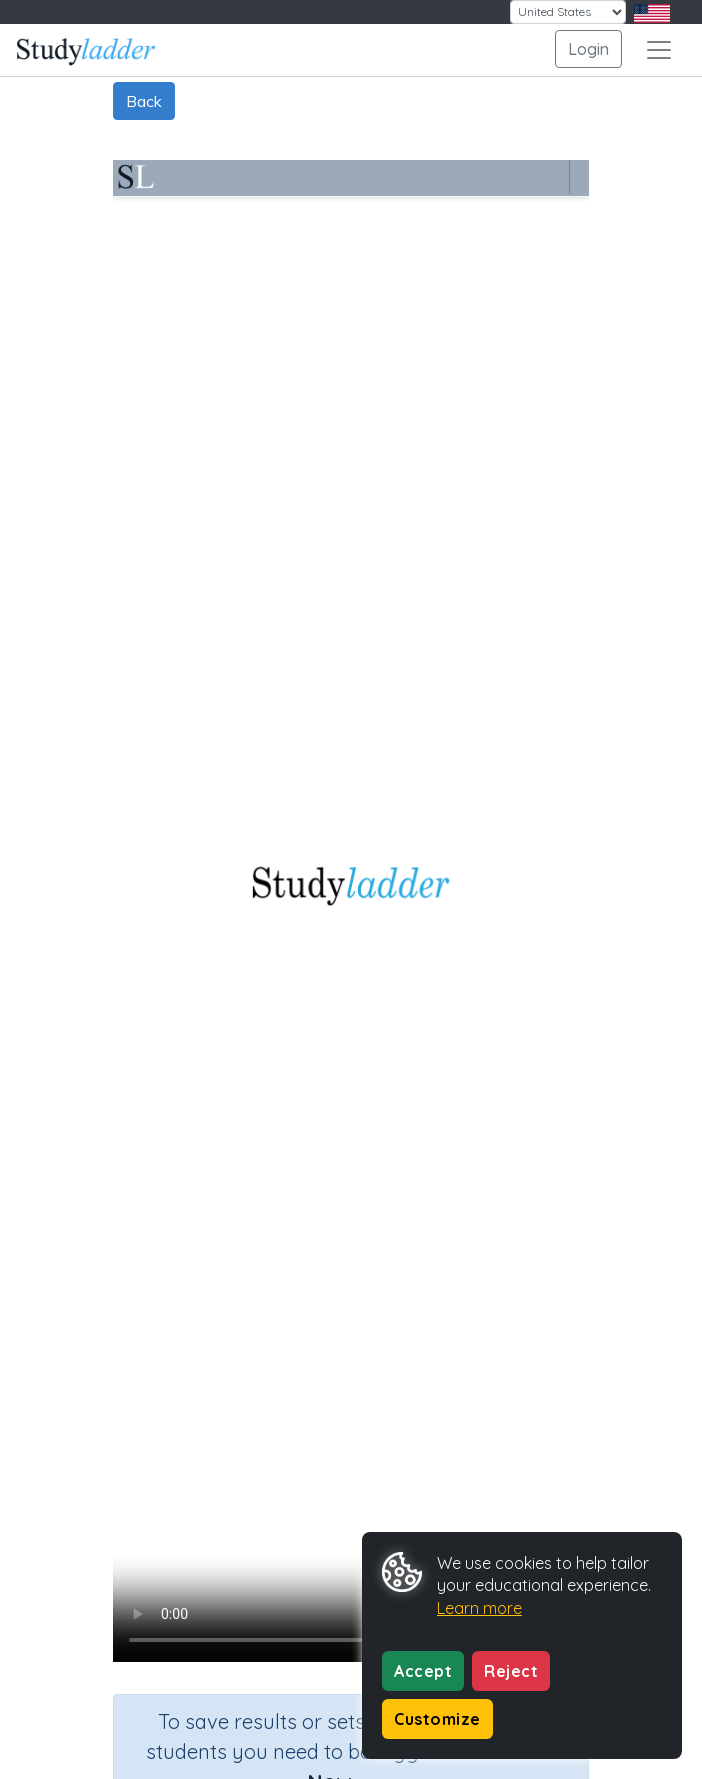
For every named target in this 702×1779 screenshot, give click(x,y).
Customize (437, 1719)
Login (588, 49)
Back (144, 101)
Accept (423, 1671)
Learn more (479, 1608)
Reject (511, 1671)
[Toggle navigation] (659, 50)
